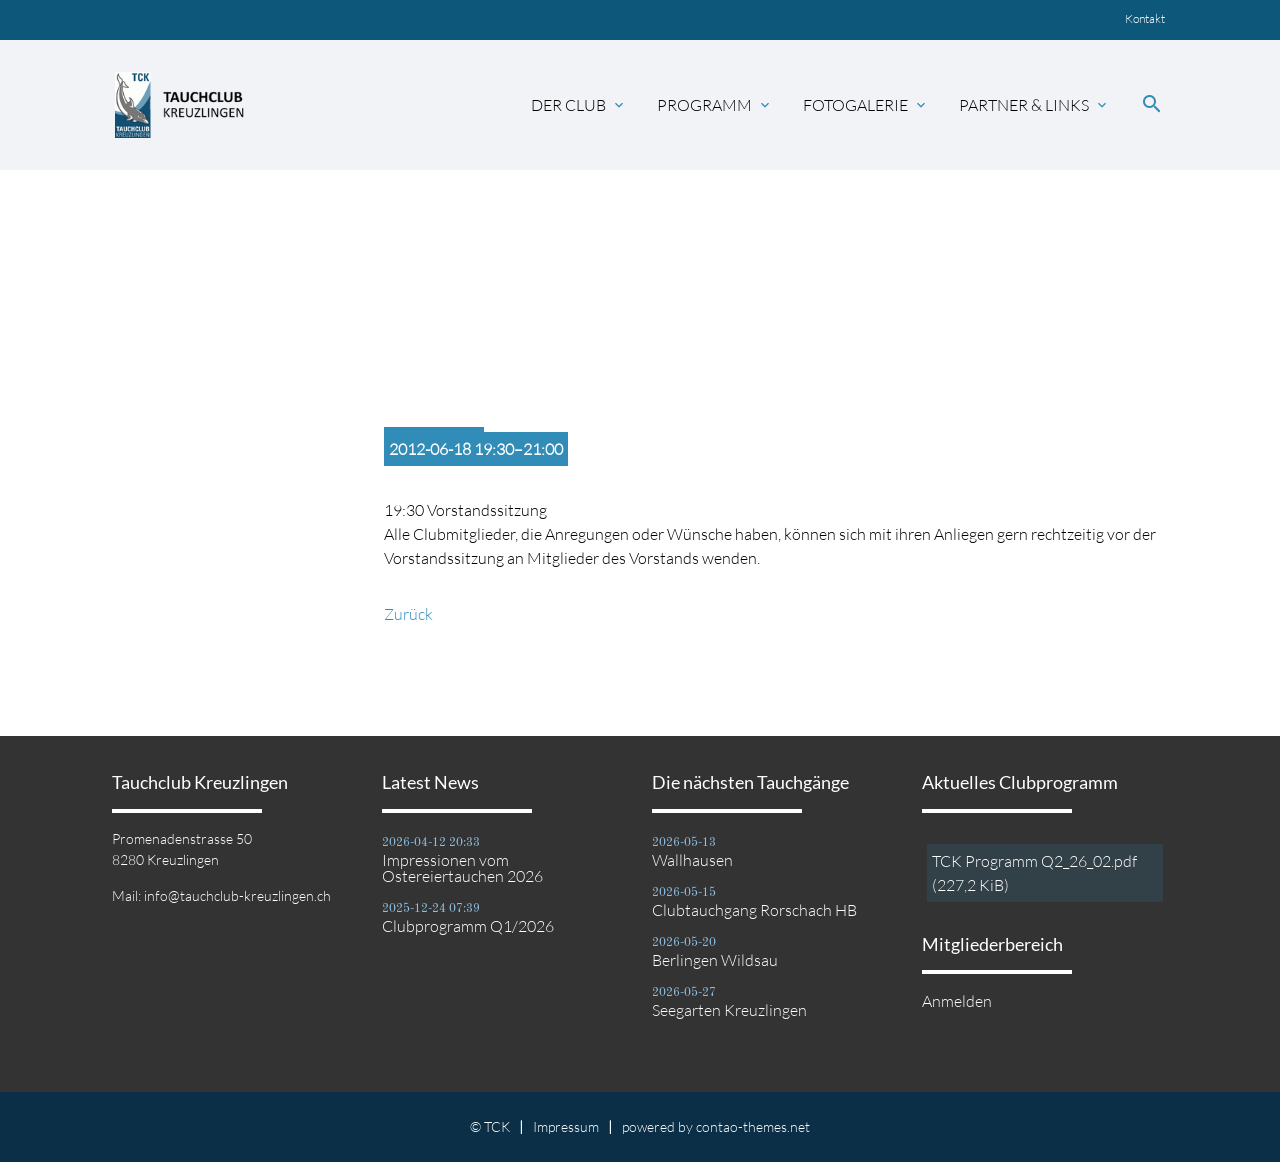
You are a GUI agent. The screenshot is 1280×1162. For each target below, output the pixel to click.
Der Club (579, 105)
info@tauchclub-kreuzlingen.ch (237, 895)
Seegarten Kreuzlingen (729, 1010)
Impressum (566, 1126)
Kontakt (1145, 18)
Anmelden (957, 1001)
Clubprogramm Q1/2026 (468, 926)
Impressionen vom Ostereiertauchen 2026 (462, 868)
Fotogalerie (866, 105)
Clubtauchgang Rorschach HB (754, 910)
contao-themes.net (753, 1126)
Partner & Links (1034, 105)
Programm (715, 105)
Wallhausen (692, 860)
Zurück (408, 614)
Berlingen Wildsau (715, 960)
